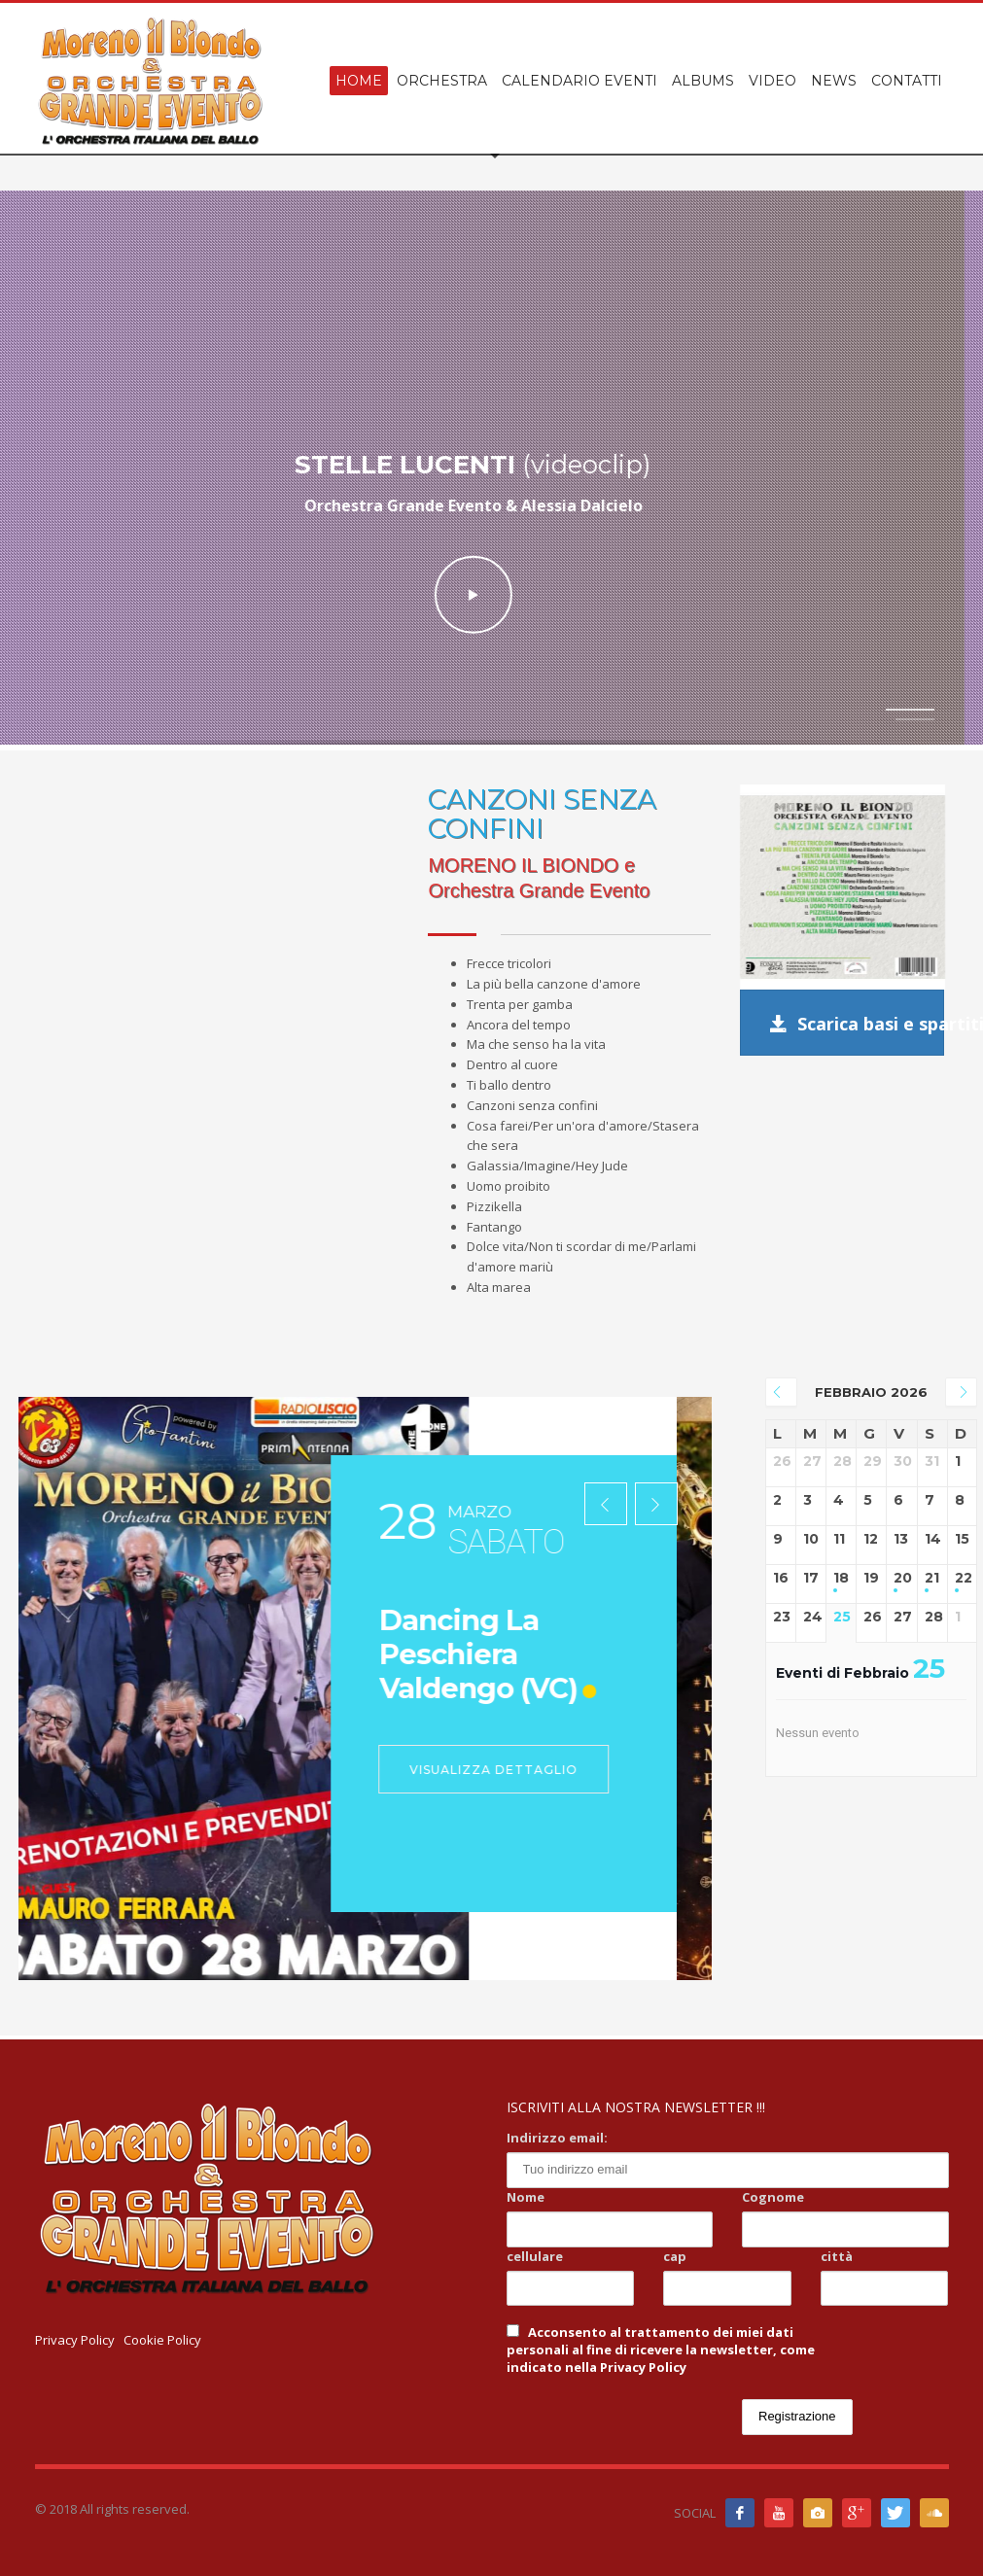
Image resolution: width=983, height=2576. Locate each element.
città (837, 2256)
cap (674, 2256)
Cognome (773, 2197)
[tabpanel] (491, 470)
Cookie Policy (162, 2340)
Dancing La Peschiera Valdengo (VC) (514, 1654)
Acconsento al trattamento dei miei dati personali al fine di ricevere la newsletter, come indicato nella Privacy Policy (661, 2349)
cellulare (535, 2256)
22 (962, 1578)
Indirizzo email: (557, 2137)
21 (932, 1578)
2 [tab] (915, 719)
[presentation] (605, 1504)
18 (841, 1578)
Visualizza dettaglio (529, 1769)
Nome (525, 2197)
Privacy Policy (75, 2340)
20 (901, 1578)
